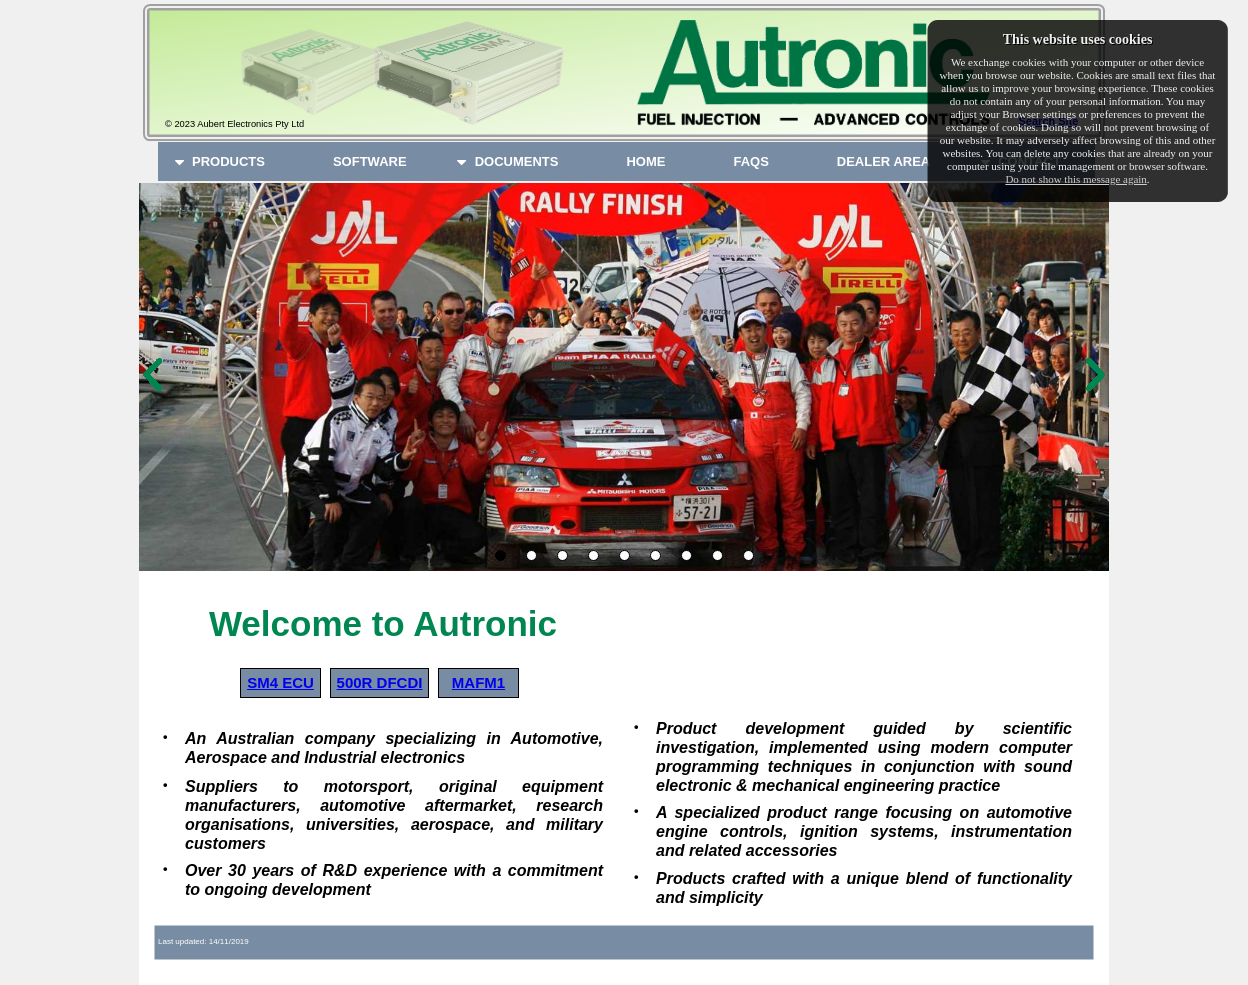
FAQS (750, 161)
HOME (645, 161)
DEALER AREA (883, 161)
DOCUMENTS (506, 162)
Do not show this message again (1075, 179)
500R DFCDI (380, 682)
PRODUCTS (218, 162)
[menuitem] (228, 161)
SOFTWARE (370, 161)
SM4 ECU (280, 682)
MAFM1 (478, 682)
